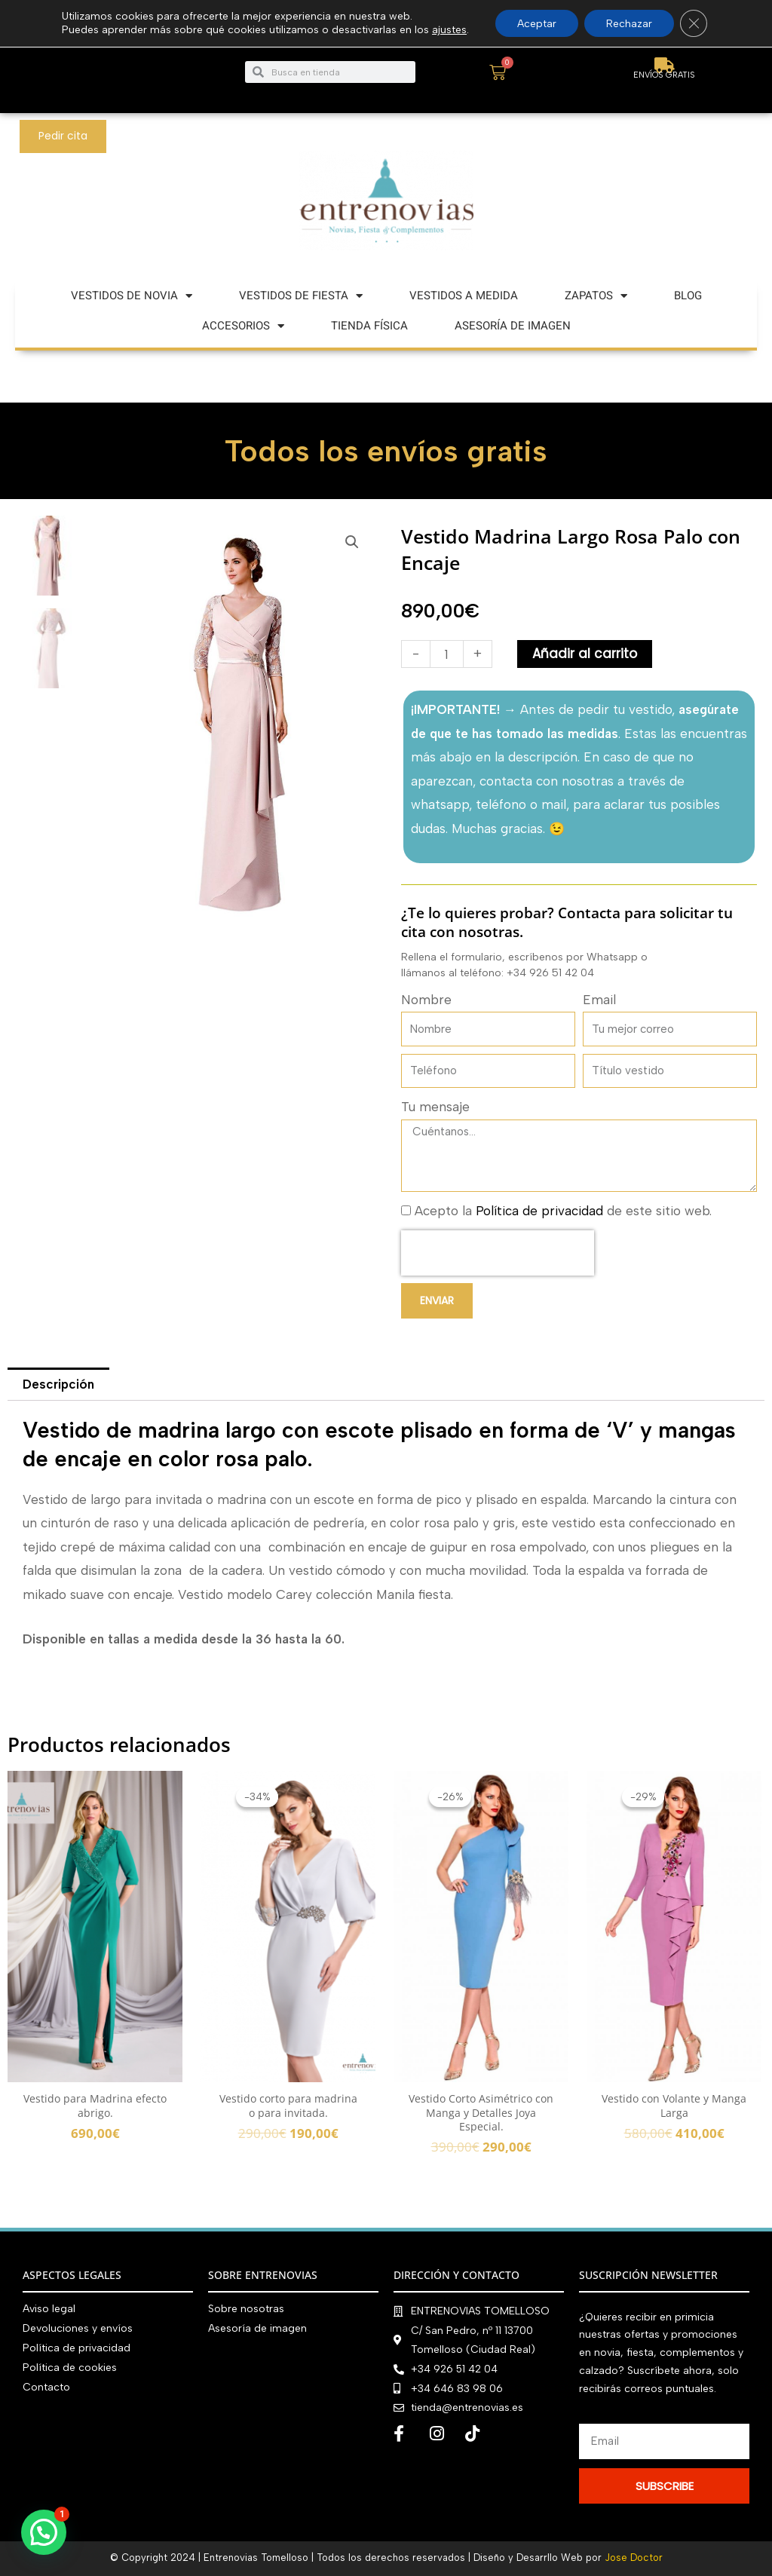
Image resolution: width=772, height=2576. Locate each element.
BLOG (688, 295)
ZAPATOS (596, 296)
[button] (352, 542)
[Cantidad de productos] (447, 654)
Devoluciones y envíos (78, 2328)
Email (599, 999)
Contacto (46, 2386)
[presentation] (497, 1253)
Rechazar (630, 23)
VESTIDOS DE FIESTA (301, 296)
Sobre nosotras (246, 2308)
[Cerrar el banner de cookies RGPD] (695, 23)
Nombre (426, 999)
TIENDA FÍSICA (369, 325)
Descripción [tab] (59, 1384)
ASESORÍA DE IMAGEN (513, 325)
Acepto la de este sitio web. (563, 1210)
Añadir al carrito (584, 654)
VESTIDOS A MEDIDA (463, 295)
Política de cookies (70, 2366)
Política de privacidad (539, 1210)
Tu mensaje (435, 1106)
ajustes (447, 29)
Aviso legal (49, 2308)
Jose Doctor (634, 2557)
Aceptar (536, 23)
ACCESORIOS (243, 326)
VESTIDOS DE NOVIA (131, 296)
